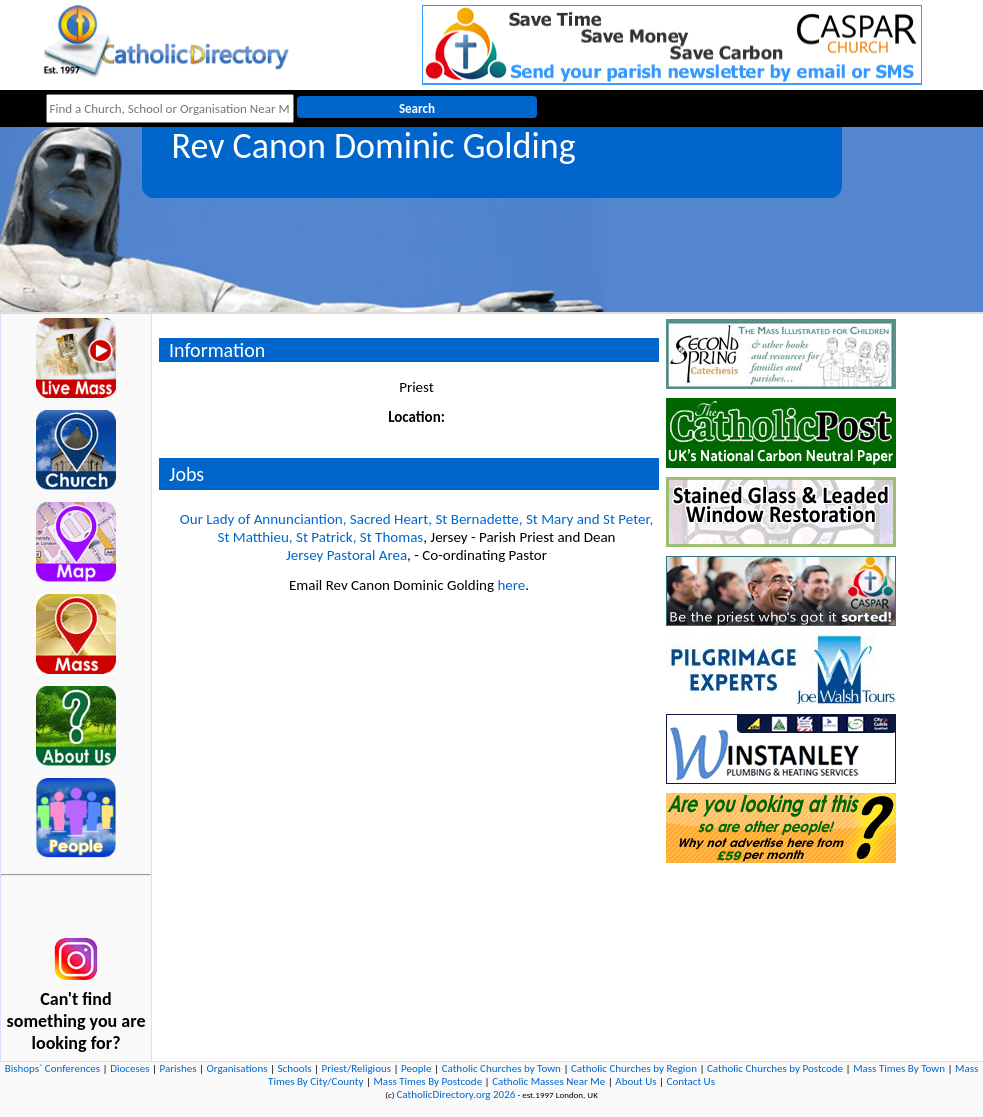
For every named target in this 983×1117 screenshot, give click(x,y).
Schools (295, 1068)
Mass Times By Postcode (427, 1081)
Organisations (237, 1068)
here (511, 585)
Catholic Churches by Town (501, 1068)
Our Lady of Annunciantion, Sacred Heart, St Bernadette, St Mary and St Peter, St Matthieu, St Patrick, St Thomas (416, 528)
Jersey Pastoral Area (346, 555)
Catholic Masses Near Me (548, 1081)
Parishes (178, 1068)
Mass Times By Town (899, 1068)
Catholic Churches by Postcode (775, 1068)
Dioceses (129, 1068)
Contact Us (691, 1081)
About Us (635, 1081)
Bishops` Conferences (52, 1068)
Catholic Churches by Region (634, 1068)
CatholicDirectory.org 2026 (455, 1094)
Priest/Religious (357, 1068)
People (416, 1068)
